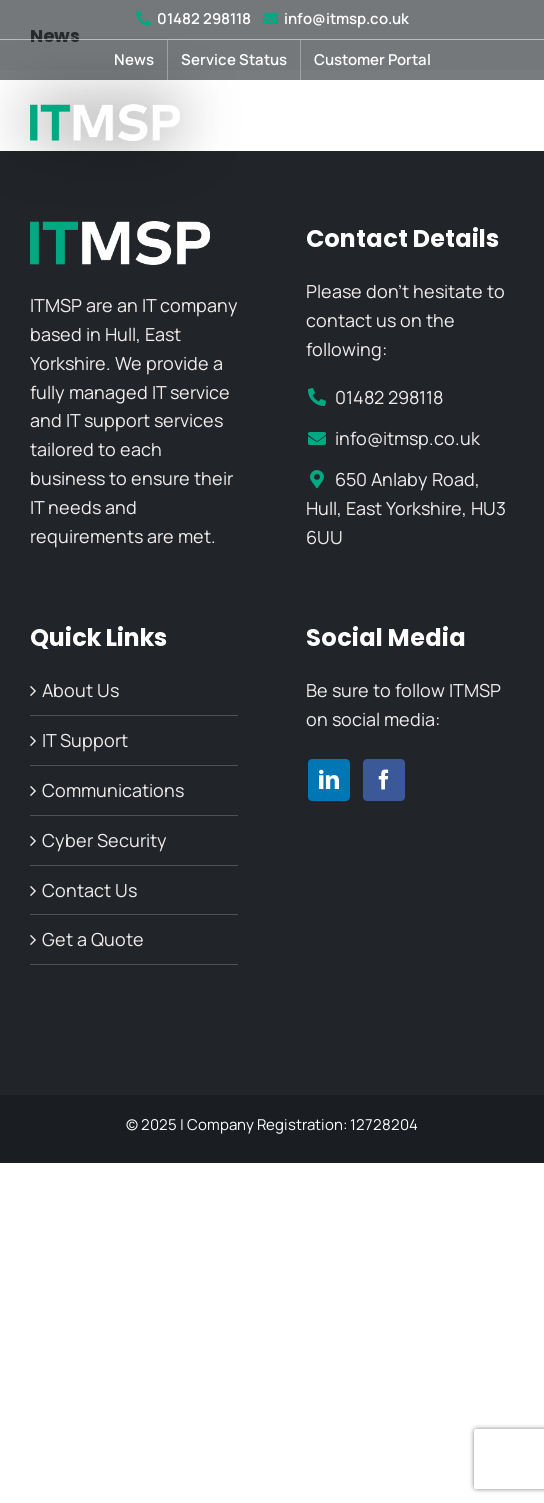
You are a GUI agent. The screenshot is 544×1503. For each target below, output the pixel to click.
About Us (80, 690)
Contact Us (89, 890)
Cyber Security (104, 840)
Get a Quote (93, 939)
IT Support (85, 740)
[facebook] (384, 780)
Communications (113, 790)
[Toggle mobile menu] (503, 122)
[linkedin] (329, 780)
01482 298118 (193, 18)
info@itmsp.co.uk (336, 18)
